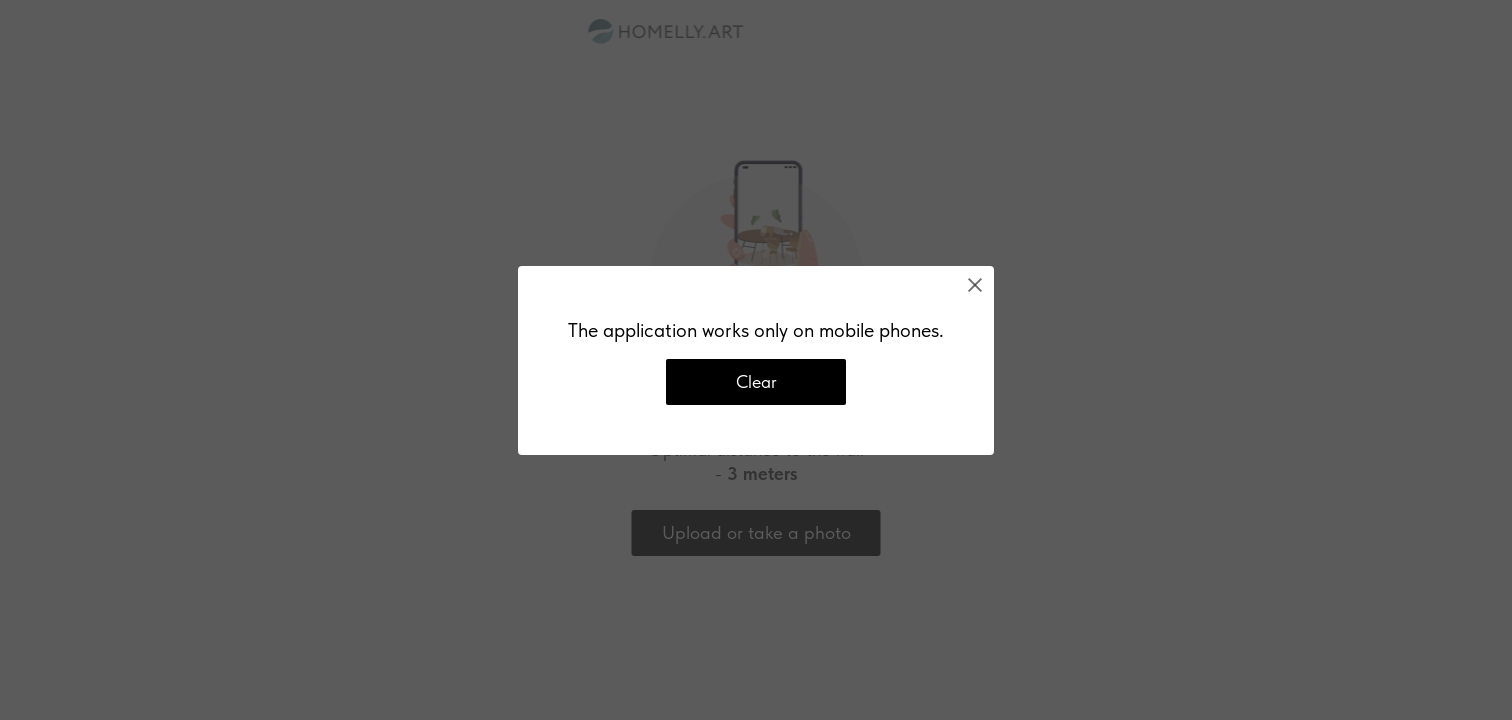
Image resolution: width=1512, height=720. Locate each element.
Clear (756, 381)
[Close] (975, 285)
